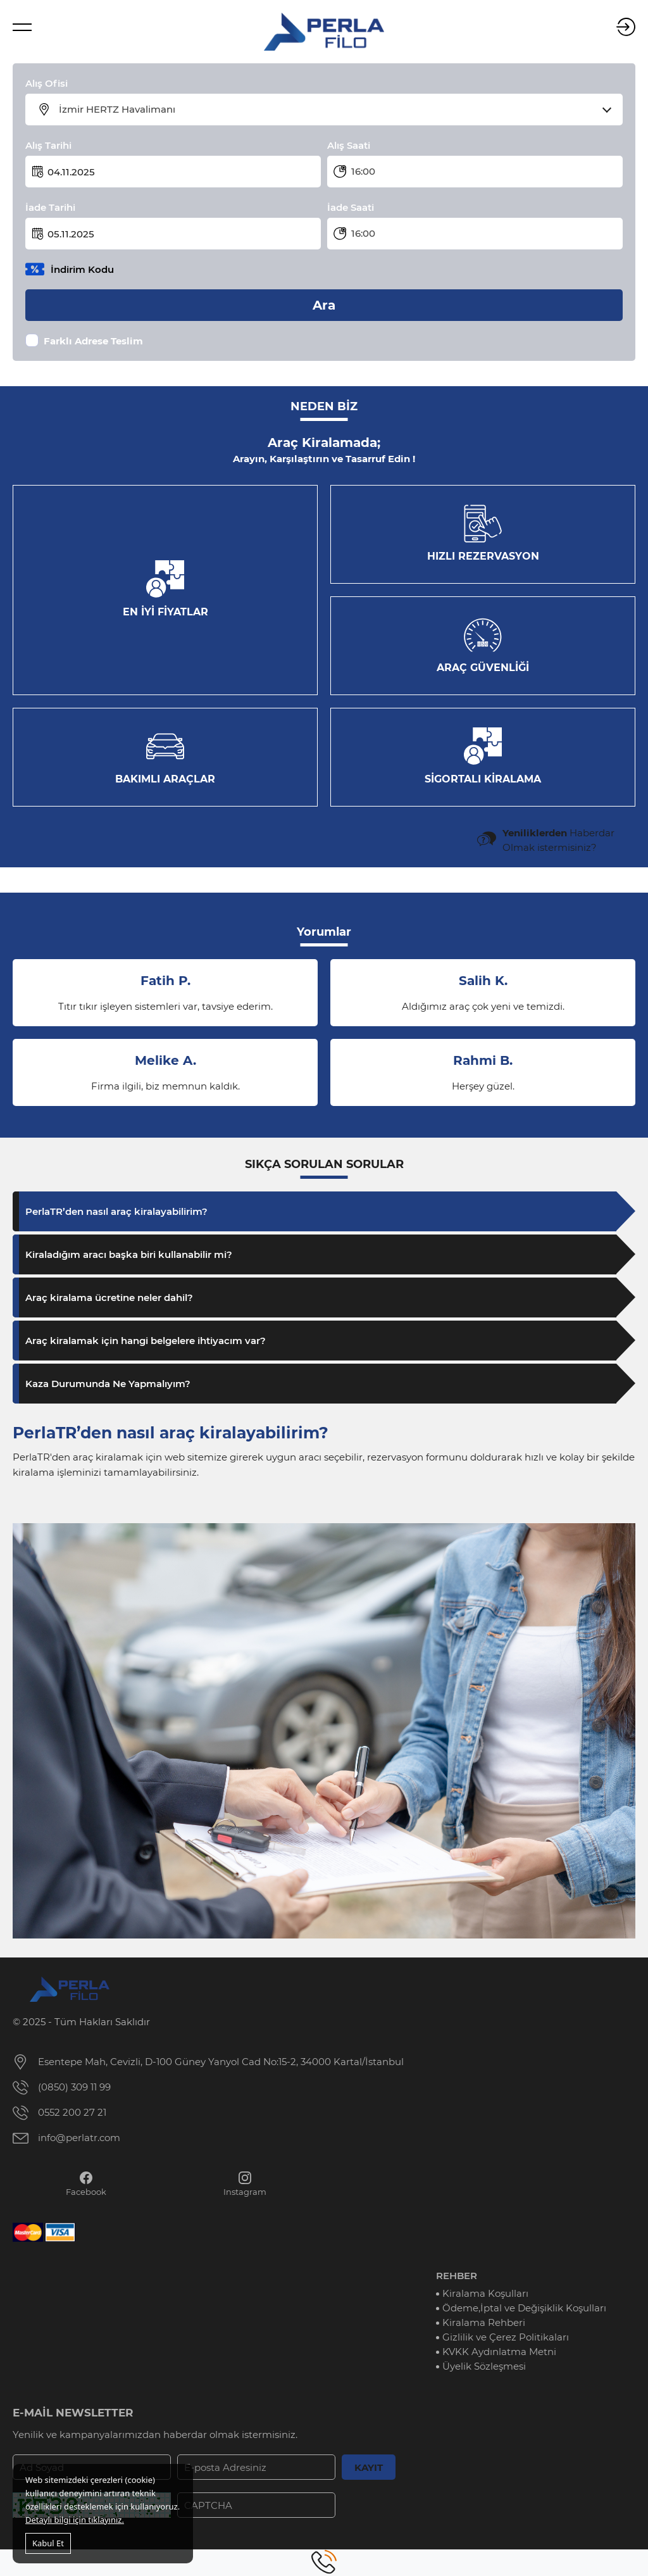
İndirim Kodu (82, 269)
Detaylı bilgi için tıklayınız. (74, 2519)
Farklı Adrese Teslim (93, 341)
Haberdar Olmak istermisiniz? (558, 840)
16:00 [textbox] (363, 171)
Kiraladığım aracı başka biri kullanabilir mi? (128, 1254)
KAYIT (368, 2467)
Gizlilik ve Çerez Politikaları (505, 2337)
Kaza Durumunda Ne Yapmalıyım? (107, 1384)
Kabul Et (48, 2543)
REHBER (456, 2276)
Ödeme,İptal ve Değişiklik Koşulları (524, 2308)
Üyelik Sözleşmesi (484, 2366)
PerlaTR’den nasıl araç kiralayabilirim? (116, 1211)
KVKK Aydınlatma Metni (499, 2352)
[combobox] (332, 109)
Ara (324, 305)
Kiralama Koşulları (485, 2293)
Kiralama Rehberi (483, 2322)
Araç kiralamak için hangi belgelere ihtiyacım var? (145, 1341)
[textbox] (332, 109)
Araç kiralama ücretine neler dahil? (109, 1297)
